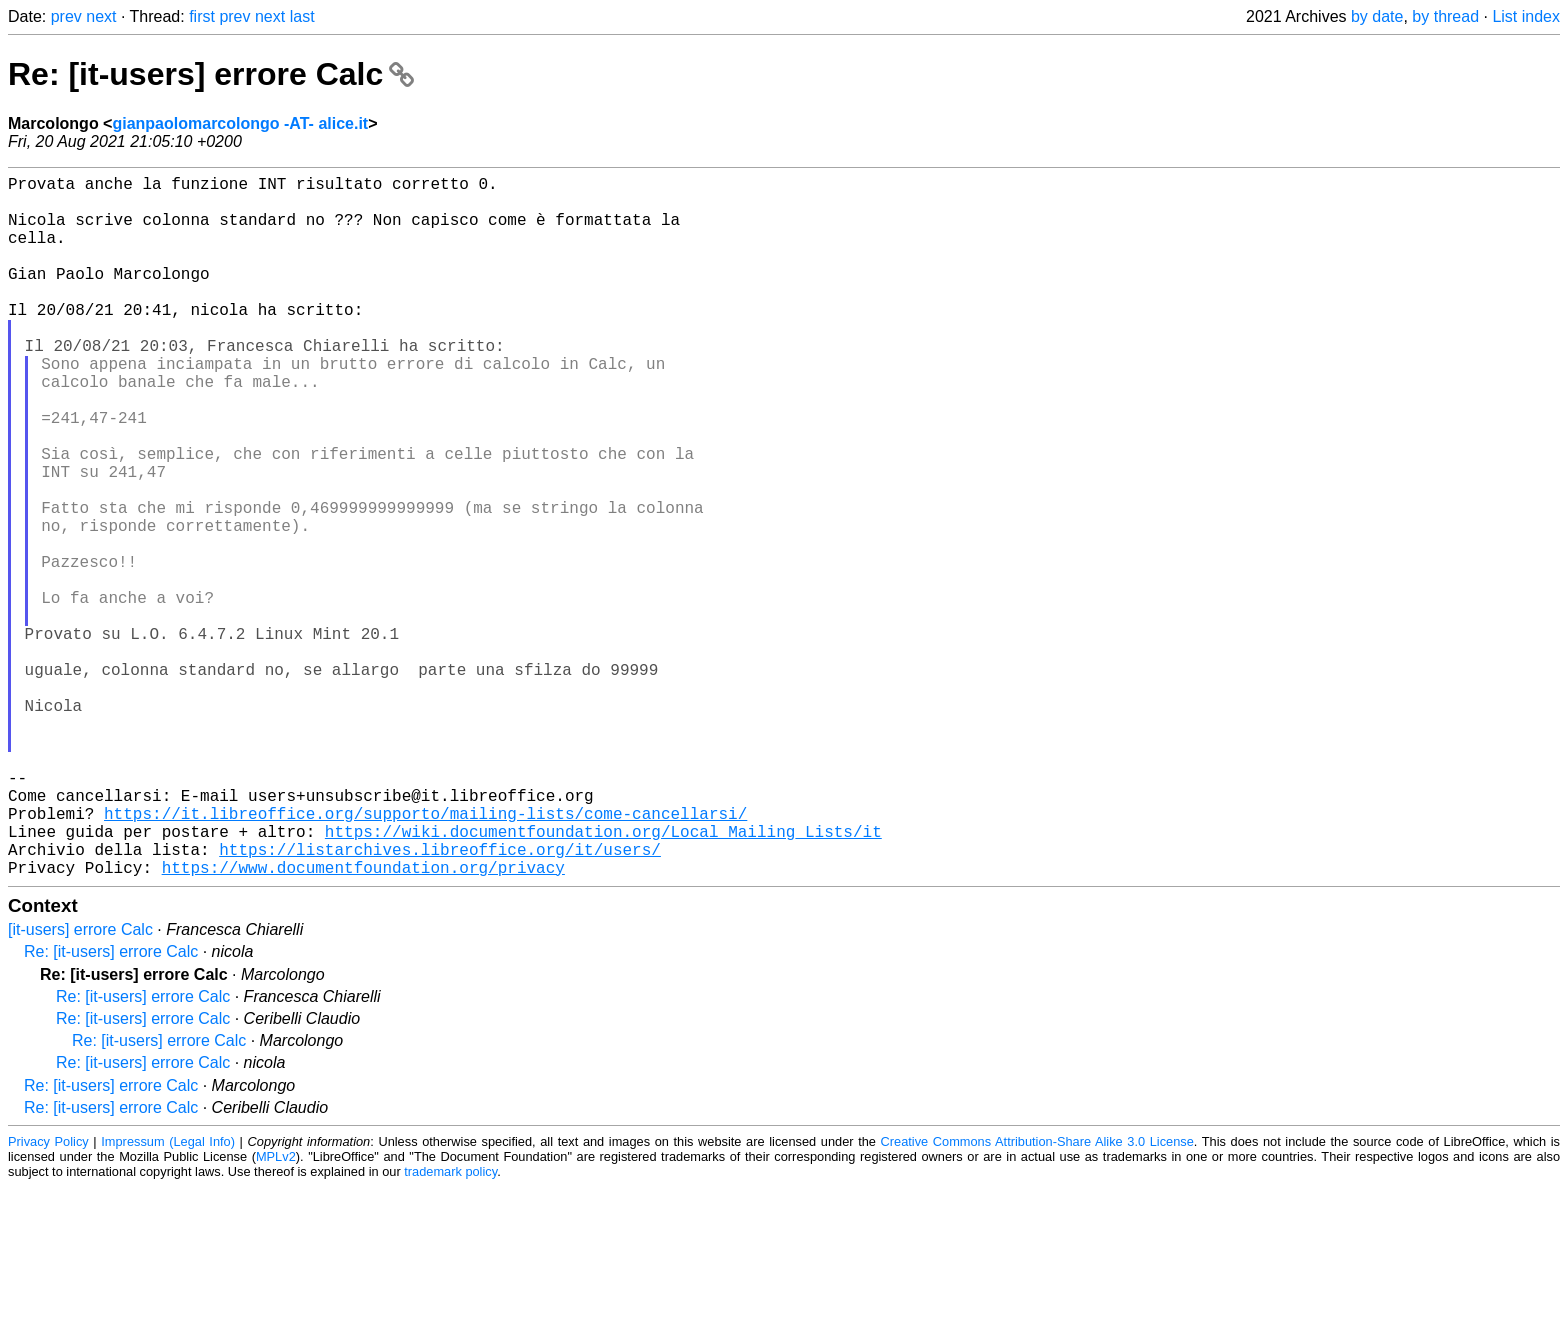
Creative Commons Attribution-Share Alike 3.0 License (1037, 1297)
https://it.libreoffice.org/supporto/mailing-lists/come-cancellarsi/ (425, 957)
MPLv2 (276, 1312)
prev (66, 16)
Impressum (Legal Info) (168, 1297)
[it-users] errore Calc (80, 1085)
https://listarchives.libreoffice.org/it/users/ (440, 1001)
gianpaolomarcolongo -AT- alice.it (240, 123)
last (302, 16)
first (202, 16)
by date (1377, 16)
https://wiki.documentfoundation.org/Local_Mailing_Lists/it (603, 979)
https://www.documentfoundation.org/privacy (363, 1023)
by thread (1445, 16)
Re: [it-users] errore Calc (211, 74)
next (101, 16)
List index (1526, 16)
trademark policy (450, 1327)
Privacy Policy (48, 1297)
